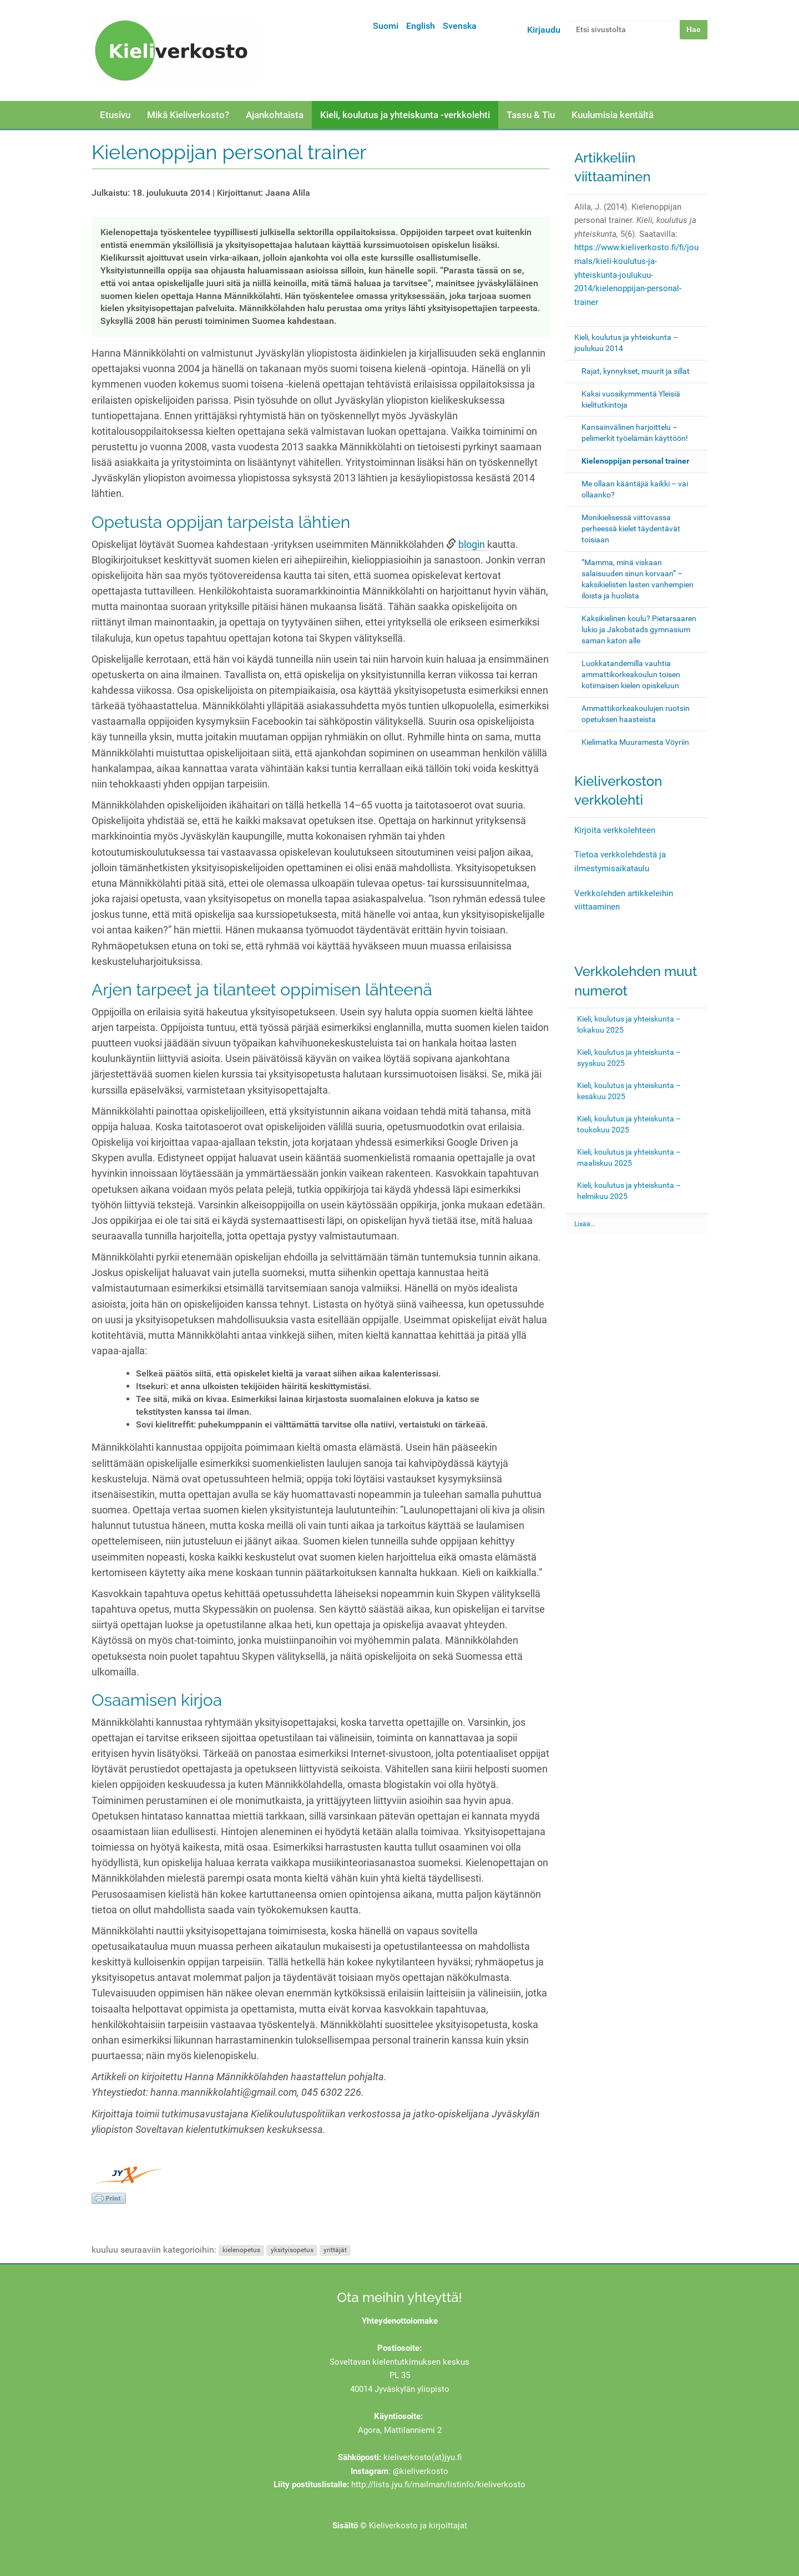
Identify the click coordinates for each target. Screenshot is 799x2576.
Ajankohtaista (275, 114)
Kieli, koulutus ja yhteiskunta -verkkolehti (405, 114)
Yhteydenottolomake (400, 2321)
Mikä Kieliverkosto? (188, 114)
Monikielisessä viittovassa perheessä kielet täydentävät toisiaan (630, 528)
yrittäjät (335, 2250)
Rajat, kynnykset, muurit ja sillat (635, 371)
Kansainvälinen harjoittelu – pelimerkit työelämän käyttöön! (634, 433)
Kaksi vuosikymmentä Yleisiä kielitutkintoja (630, 399)
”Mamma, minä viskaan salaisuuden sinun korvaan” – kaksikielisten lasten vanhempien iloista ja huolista (637, 579)
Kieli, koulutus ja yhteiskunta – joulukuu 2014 (626, 343)
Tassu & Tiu (531, 114)
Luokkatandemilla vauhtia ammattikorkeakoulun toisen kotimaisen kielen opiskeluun (630, 674)
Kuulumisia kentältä (613, 114)
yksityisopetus (292, 2250)
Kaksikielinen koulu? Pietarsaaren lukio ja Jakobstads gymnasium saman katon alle (638, 629)
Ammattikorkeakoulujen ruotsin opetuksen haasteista (635, 714)
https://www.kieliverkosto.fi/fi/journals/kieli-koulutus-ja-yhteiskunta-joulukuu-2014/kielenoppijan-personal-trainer (636, 274)
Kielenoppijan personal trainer (635, 460)
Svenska (460, 26)
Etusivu (115, 114)
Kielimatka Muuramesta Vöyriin (635, 742)
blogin (472, 544)
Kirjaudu (543, 29)
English (420, 26)
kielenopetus (241, 2250)
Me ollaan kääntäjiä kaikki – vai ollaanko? (634, 489)
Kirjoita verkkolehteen (614, 830)
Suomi (385, 26)
